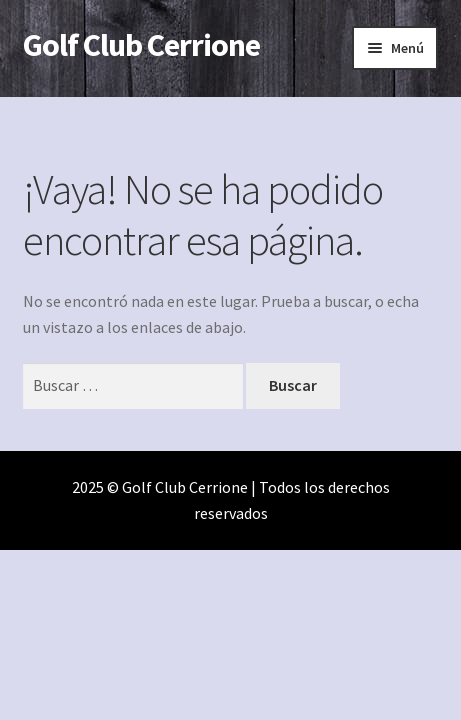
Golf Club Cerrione (141, 45)
